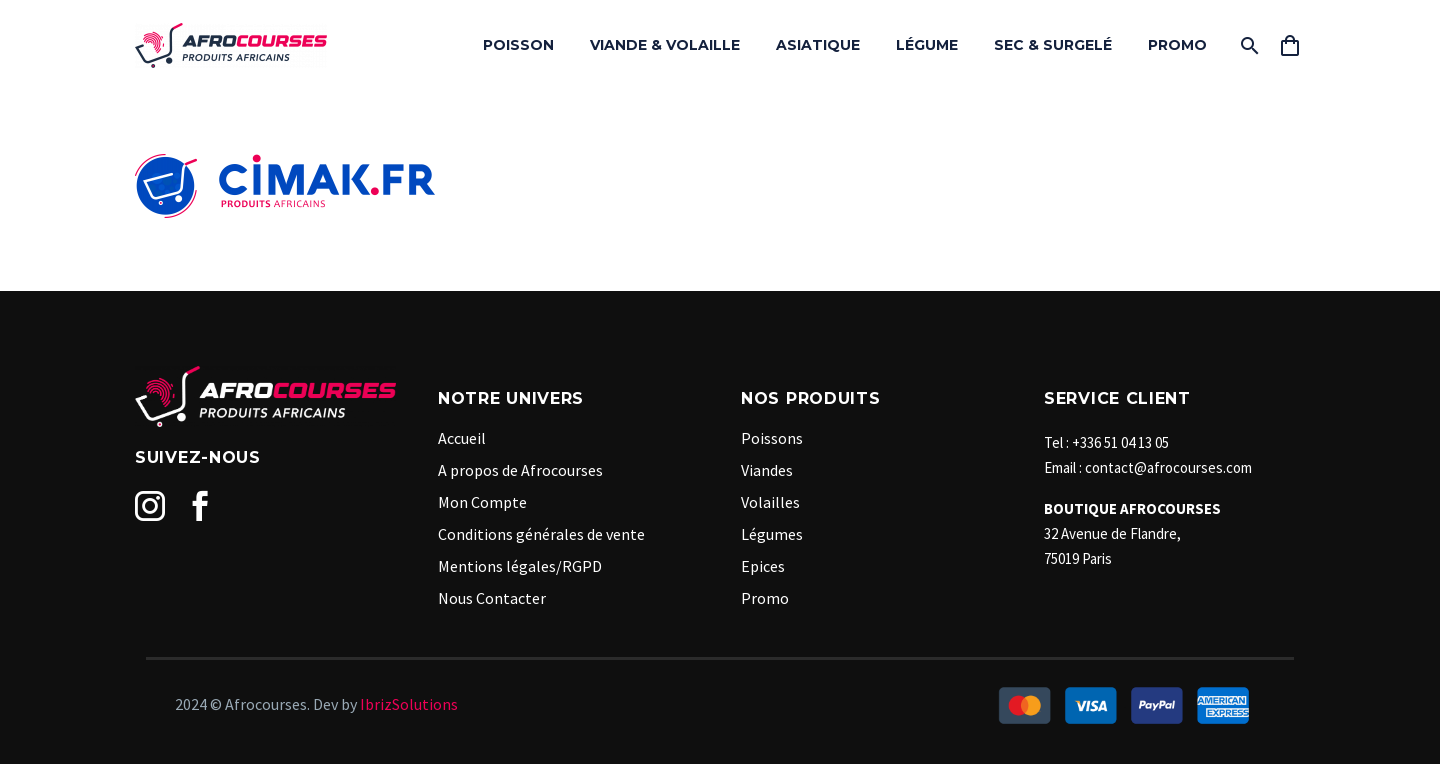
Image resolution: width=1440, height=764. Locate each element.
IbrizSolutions (409, 704)
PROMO (1177, 45)
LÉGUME (927, 45)
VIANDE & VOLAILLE (665, 45)
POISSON (518, 45)
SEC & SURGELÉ (1053, 45)
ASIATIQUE (818, 45)
